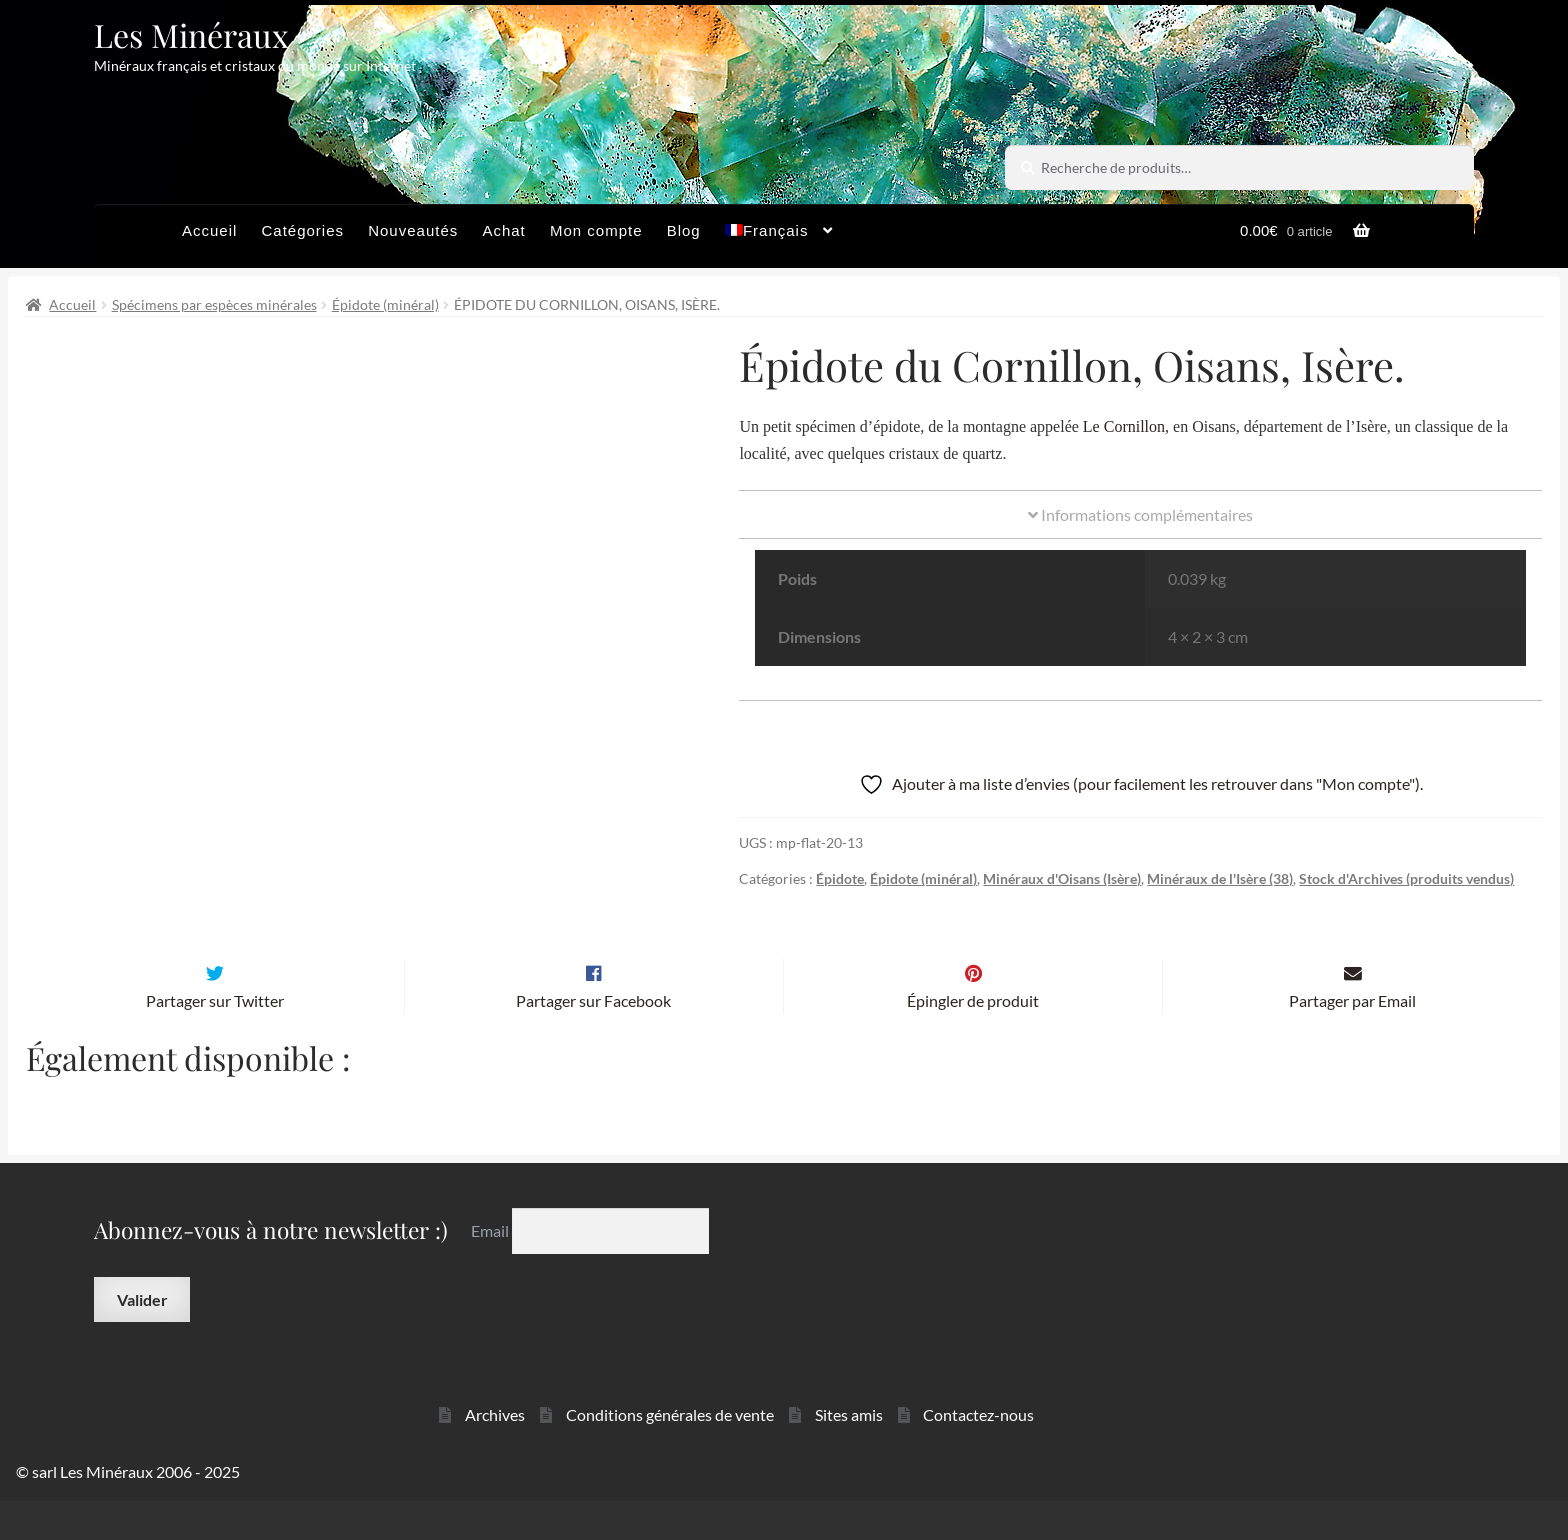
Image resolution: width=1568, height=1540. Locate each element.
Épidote (840, 878)
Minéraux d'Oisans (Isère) (1062, 878)
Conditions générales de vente (670, 1453)
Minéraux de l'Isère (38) (1220, 878)
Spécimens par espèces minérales (214, 304)
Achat (503, 230)
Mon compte (596, 230)
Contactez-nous (978, 1453)
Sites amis (849, 1453)
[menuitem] (779, 236)
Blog (684, 230)
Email (491, 1269)
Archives (495, 1453)
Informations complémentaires (1140, 514)
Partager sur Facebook (593, 1039)
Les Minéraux (191, 34)
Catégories (302, 230)
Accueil (209, 230)
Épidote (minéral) (385, 304)
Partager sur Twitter (215, 1039)
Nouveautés (413, 230)
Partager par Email (1352, 1039)
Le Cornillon (1124, 426)
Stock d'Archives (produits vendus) (1406, 878)
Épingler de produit (973, 1039)
